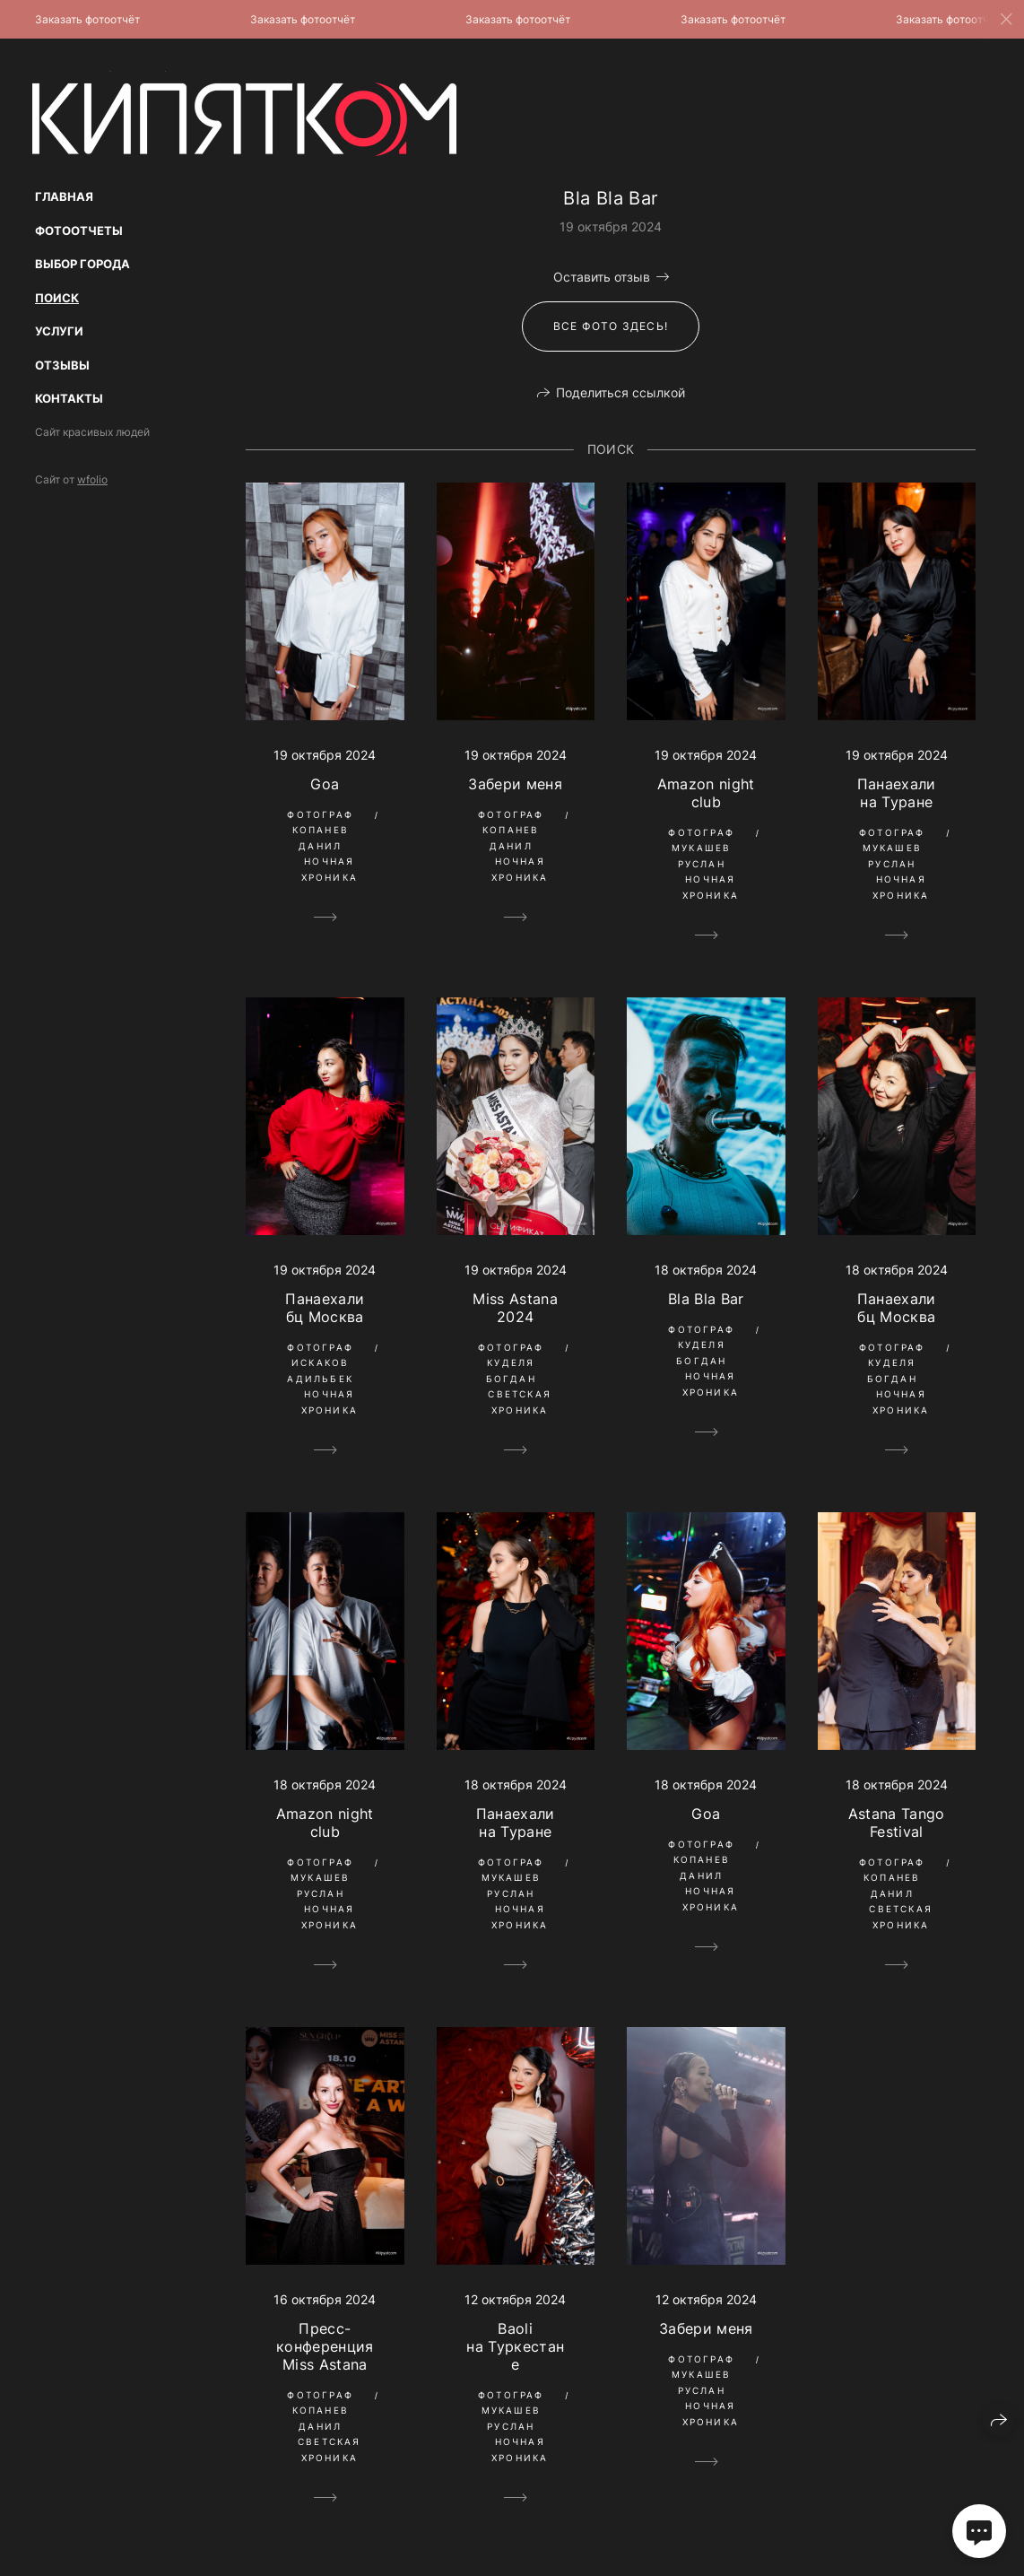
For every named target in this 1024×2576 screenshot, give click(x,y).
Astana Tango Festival (896, 1823)
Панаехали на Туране (896, 793)
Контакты (69, 398)
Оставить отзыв (601, 276)
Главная (64, 196)
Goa (324, 784)
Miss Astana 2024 (515, 1308)
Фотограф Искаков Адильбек (320, 1363)
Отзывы (62, 365)
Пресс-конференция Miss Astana (325, 2346)
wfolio (92, 479)
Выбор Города (82, 264)
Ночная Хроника (329, 869)
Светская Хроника (519, 1401)
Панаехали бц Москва (324, 1308)
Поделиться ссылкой (620, 392)
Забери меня (515, 784)
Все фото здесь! (610, 326)
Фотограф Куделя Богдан (511, 1363)
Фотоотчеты (79, 230)
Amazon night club (706, 793)
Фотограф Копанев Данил (320, 830)
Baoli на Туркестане (515, 2346)
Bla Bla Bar (706, 1299)
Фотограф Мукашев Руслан (701, 848)
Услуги (59, 331)
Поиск (57, 298)
